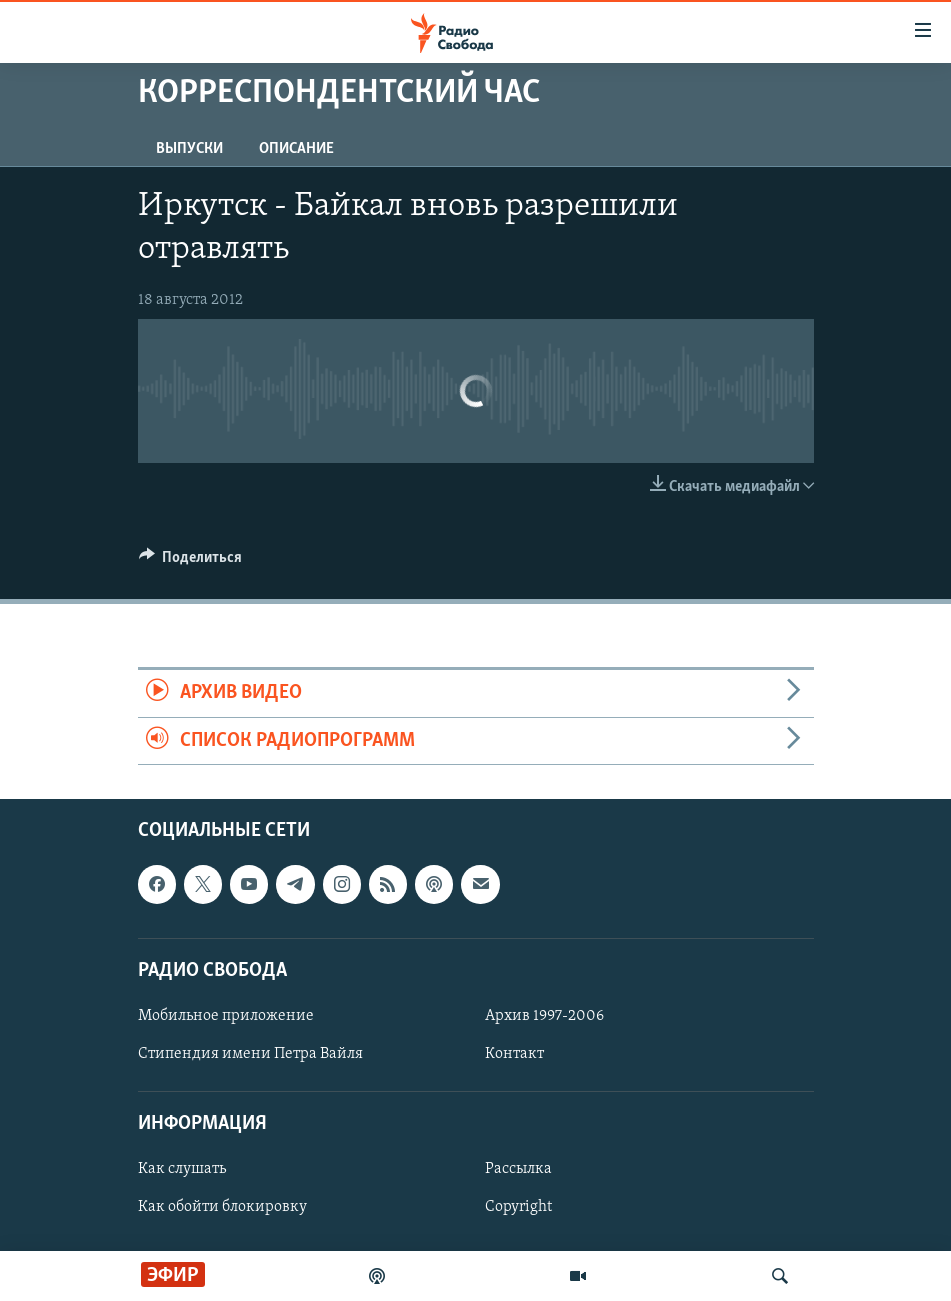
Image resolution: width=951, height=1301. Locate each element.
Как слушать (182, 1169)
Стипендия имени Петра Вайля (250, 1054)
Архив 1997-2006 (544, 1016)
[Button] (191, 562)
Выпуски (189, 149)
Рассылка (518, 1169)
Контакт (514, 1054)
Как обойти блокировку (222, 1207)
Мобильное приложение (226, 1016)
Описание (296, 149)
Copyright (518, 1207)
